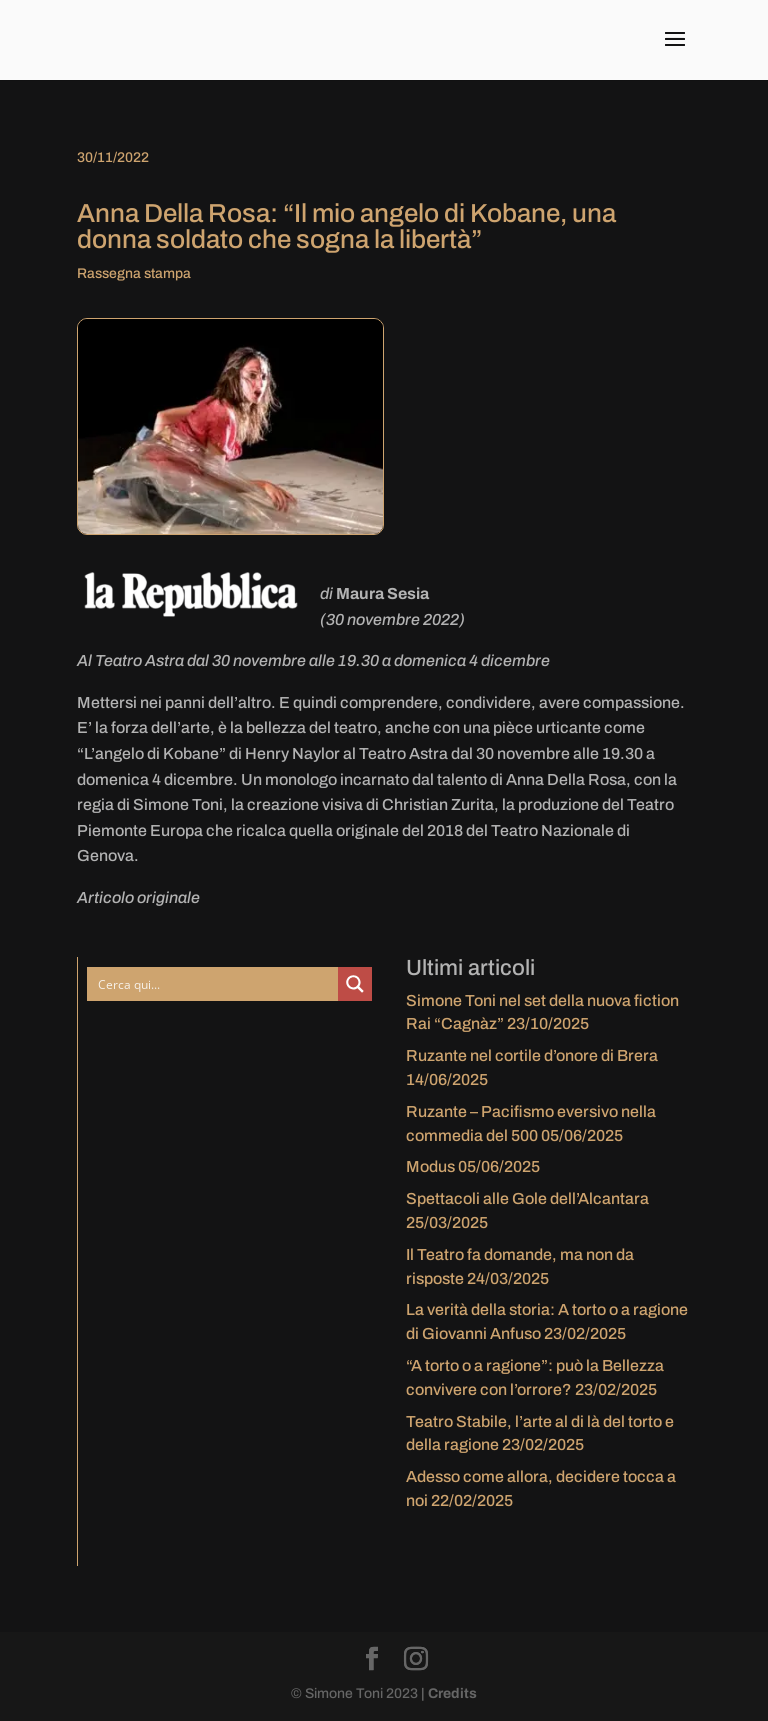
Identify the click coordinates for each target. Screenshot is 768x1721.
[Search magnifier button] (355, 984)
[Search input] (214, 984)
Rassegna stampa (134, 273)
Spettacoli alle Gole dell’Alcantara (527, 1198)
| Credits (449, 1693)
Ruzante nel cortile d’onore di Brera (532, 1055)
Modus (430, 1166)
